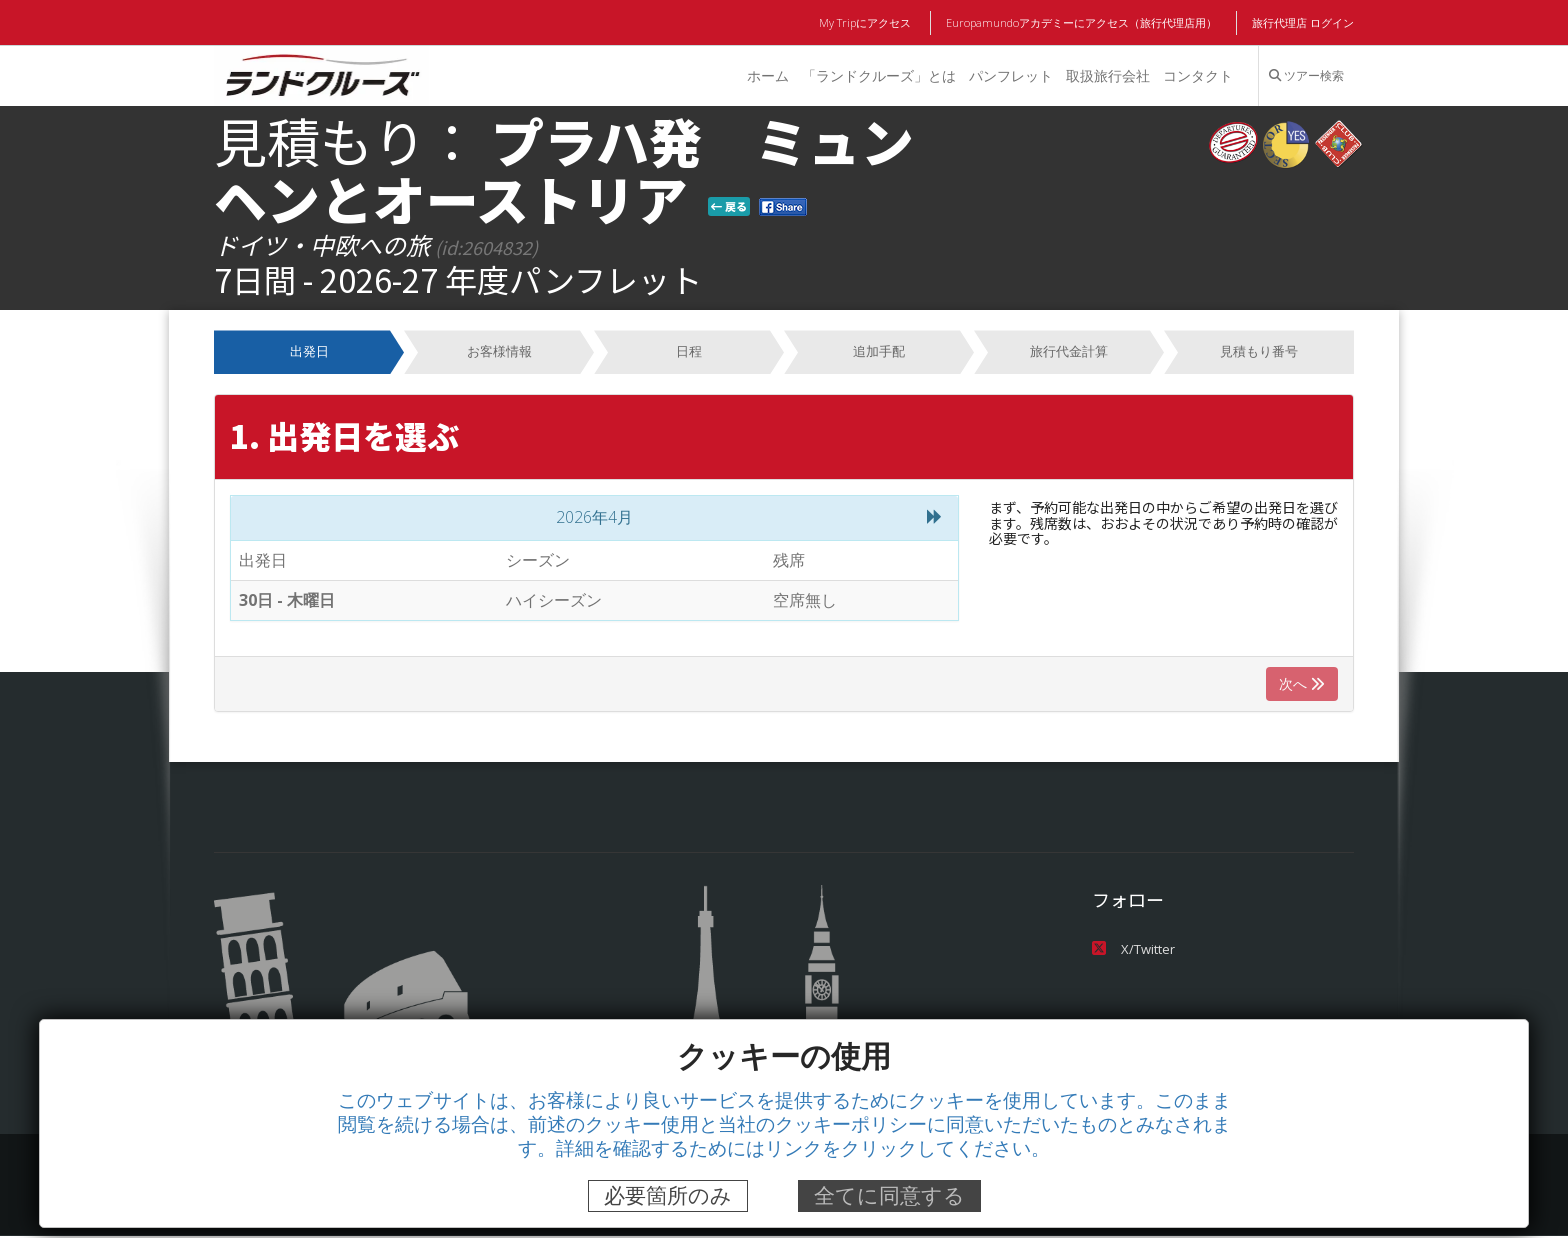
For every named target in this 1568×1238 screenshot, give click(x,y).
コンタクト (1198, 75)
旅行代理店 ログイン (1303, 23)
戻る (729, 206)
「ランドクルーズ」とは (877, 75)
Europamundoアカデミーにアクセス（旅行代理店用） (1082, 23)
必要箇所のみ (668, 1195)
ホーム (766, 75)
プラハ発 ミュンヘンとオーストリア (564, 169)
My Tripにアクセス (868, 23)
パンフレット (1010, 75)
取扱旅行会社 (1107, 75)
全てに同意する (889, 1195)
